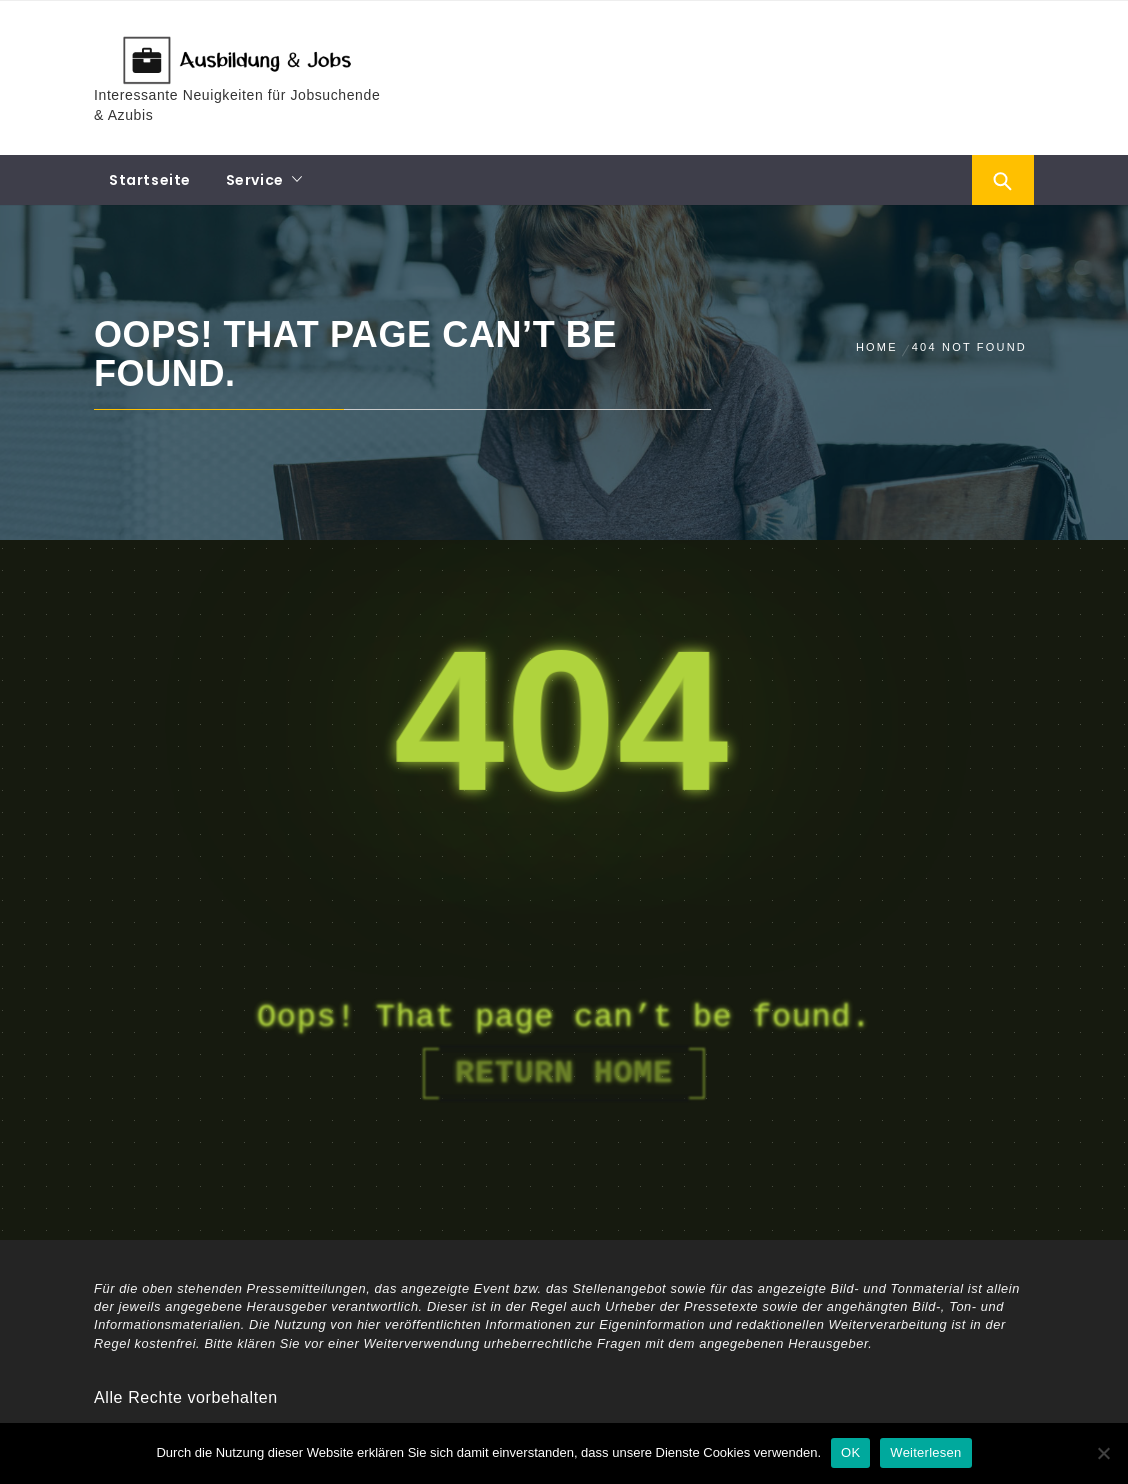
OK (850, 1452)
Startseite (150, 180)
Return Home (564, 1073)
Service (255, 180)
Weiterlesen (925, 1452)
